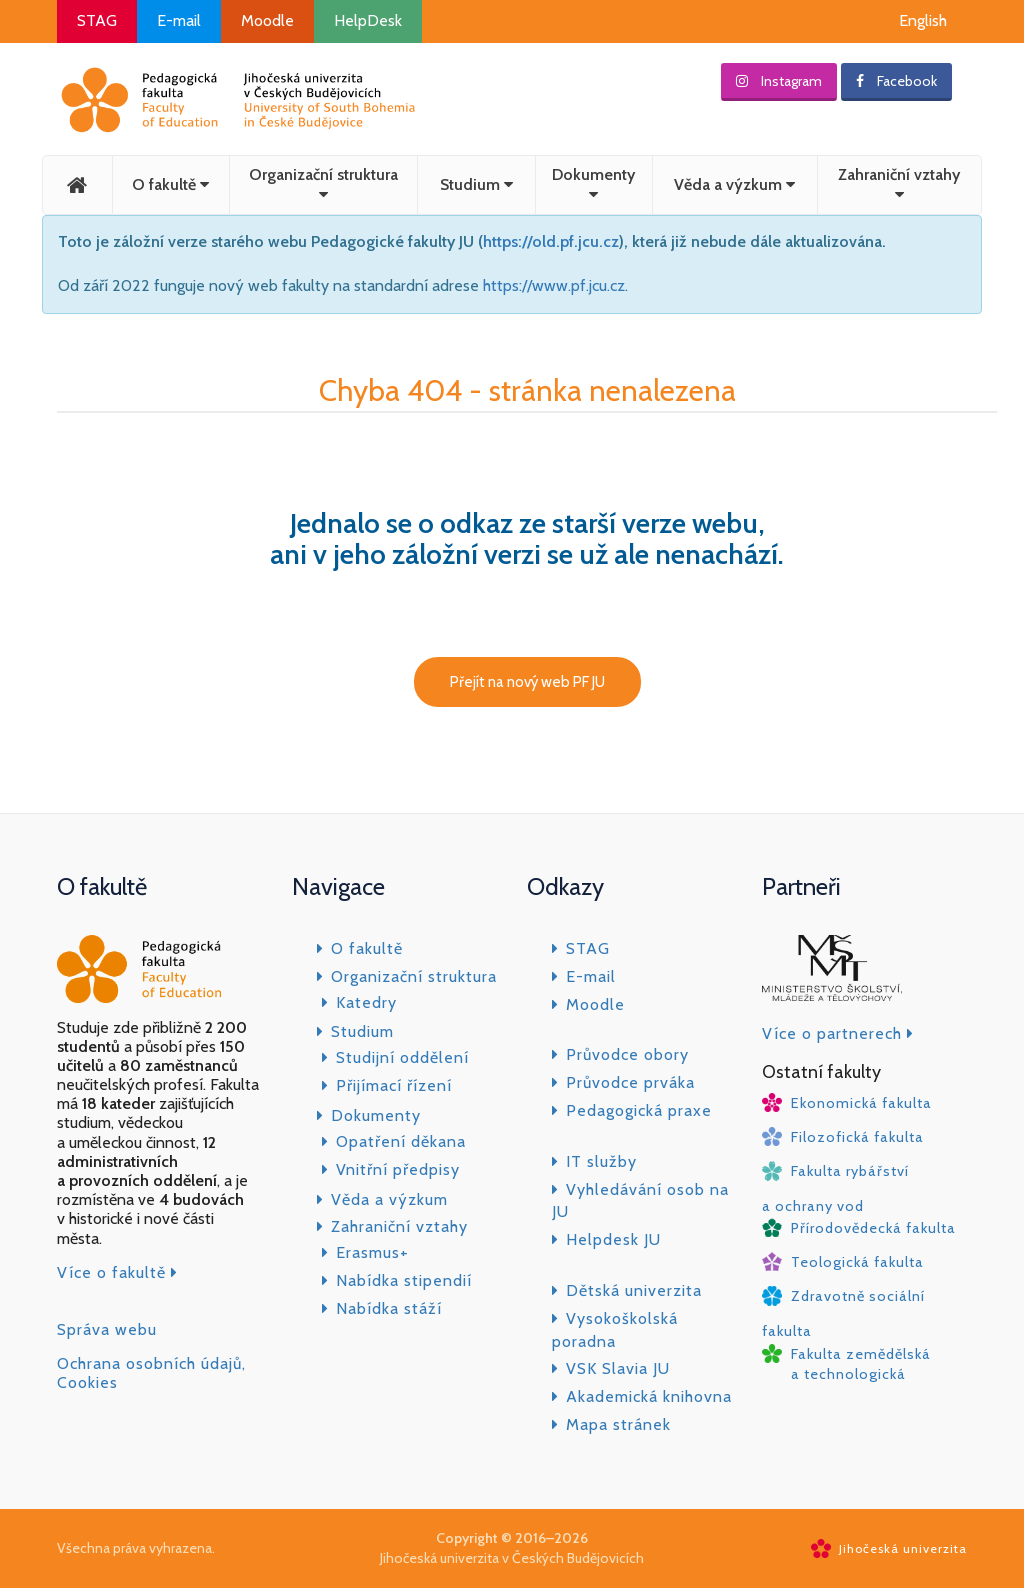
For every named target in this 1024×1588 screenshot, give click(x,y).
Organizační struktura (323, 183)
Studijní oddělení (402, 1057)
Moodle (267, 20)
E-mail (179, 20)
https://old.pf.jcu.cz (551, 241)
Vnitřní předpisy (398, 1169)
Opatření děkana (401, 1141)
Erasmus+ (372, 1252)
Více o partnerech (838, 1033)
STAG (97, 20)
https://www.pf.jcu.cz (554, 285)
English (923, 20)
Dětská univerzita (634, 1290)
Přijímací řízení (394, 1085)
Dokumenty (593, 183)
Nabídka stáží (389, 1308)
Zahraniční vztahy (899, 183)
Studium (476, 184)
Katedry (366, 1002)
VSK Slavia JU (618, 1368)
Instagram (779, 81)
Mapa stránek (618, 1424)
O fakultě (170, 184)
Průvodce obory (627, 1054)
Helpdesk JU (613, 1239)
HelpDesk (368, 20)
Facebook (896, 81)
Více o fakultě (117, 1272)
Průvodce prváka (630, 1082)
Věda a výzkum (734, 184)
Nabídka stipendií (404, 1280)
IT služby (601, 1161)
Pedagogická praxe (639, 1110)
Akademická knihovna (649, 1396)
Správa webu (107, 1329)
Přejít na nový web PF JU (527, 682)
